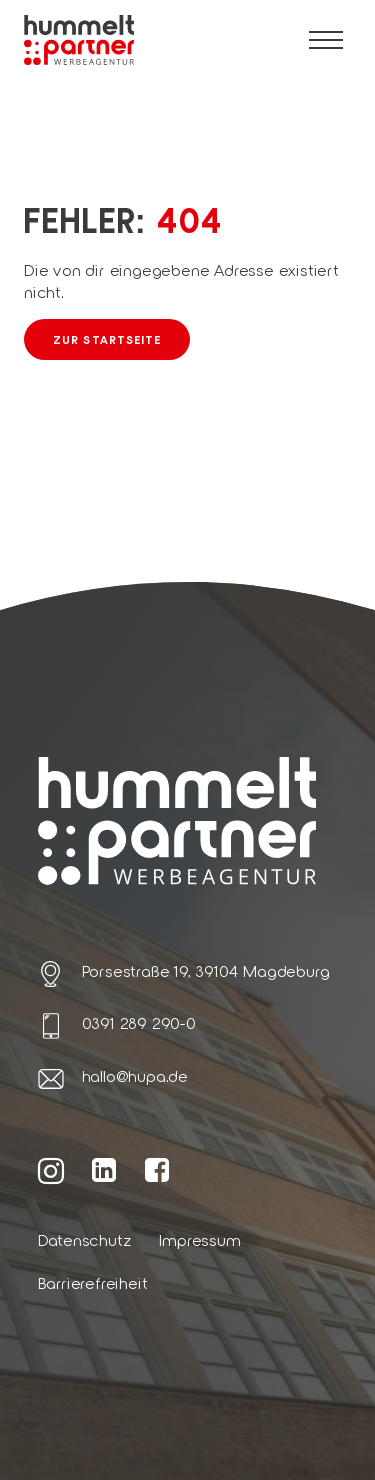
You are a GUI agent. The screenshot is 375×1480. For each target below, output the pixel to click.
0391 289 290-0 (139, 1022)
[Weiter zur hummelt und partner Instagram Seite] (51, 1169)
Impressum (199, 1239)
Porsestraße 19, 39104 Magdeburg (206, 970)
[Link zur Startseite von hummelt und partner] (79, 40)
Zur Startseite (107, 339)
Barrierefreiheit (93, 1282)
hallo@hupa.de (135, 1075)
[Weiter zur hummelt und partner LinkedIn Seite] (104, 1169)
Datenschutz (85, 1239)
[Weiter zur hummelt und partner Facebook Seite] (157, 1169)
